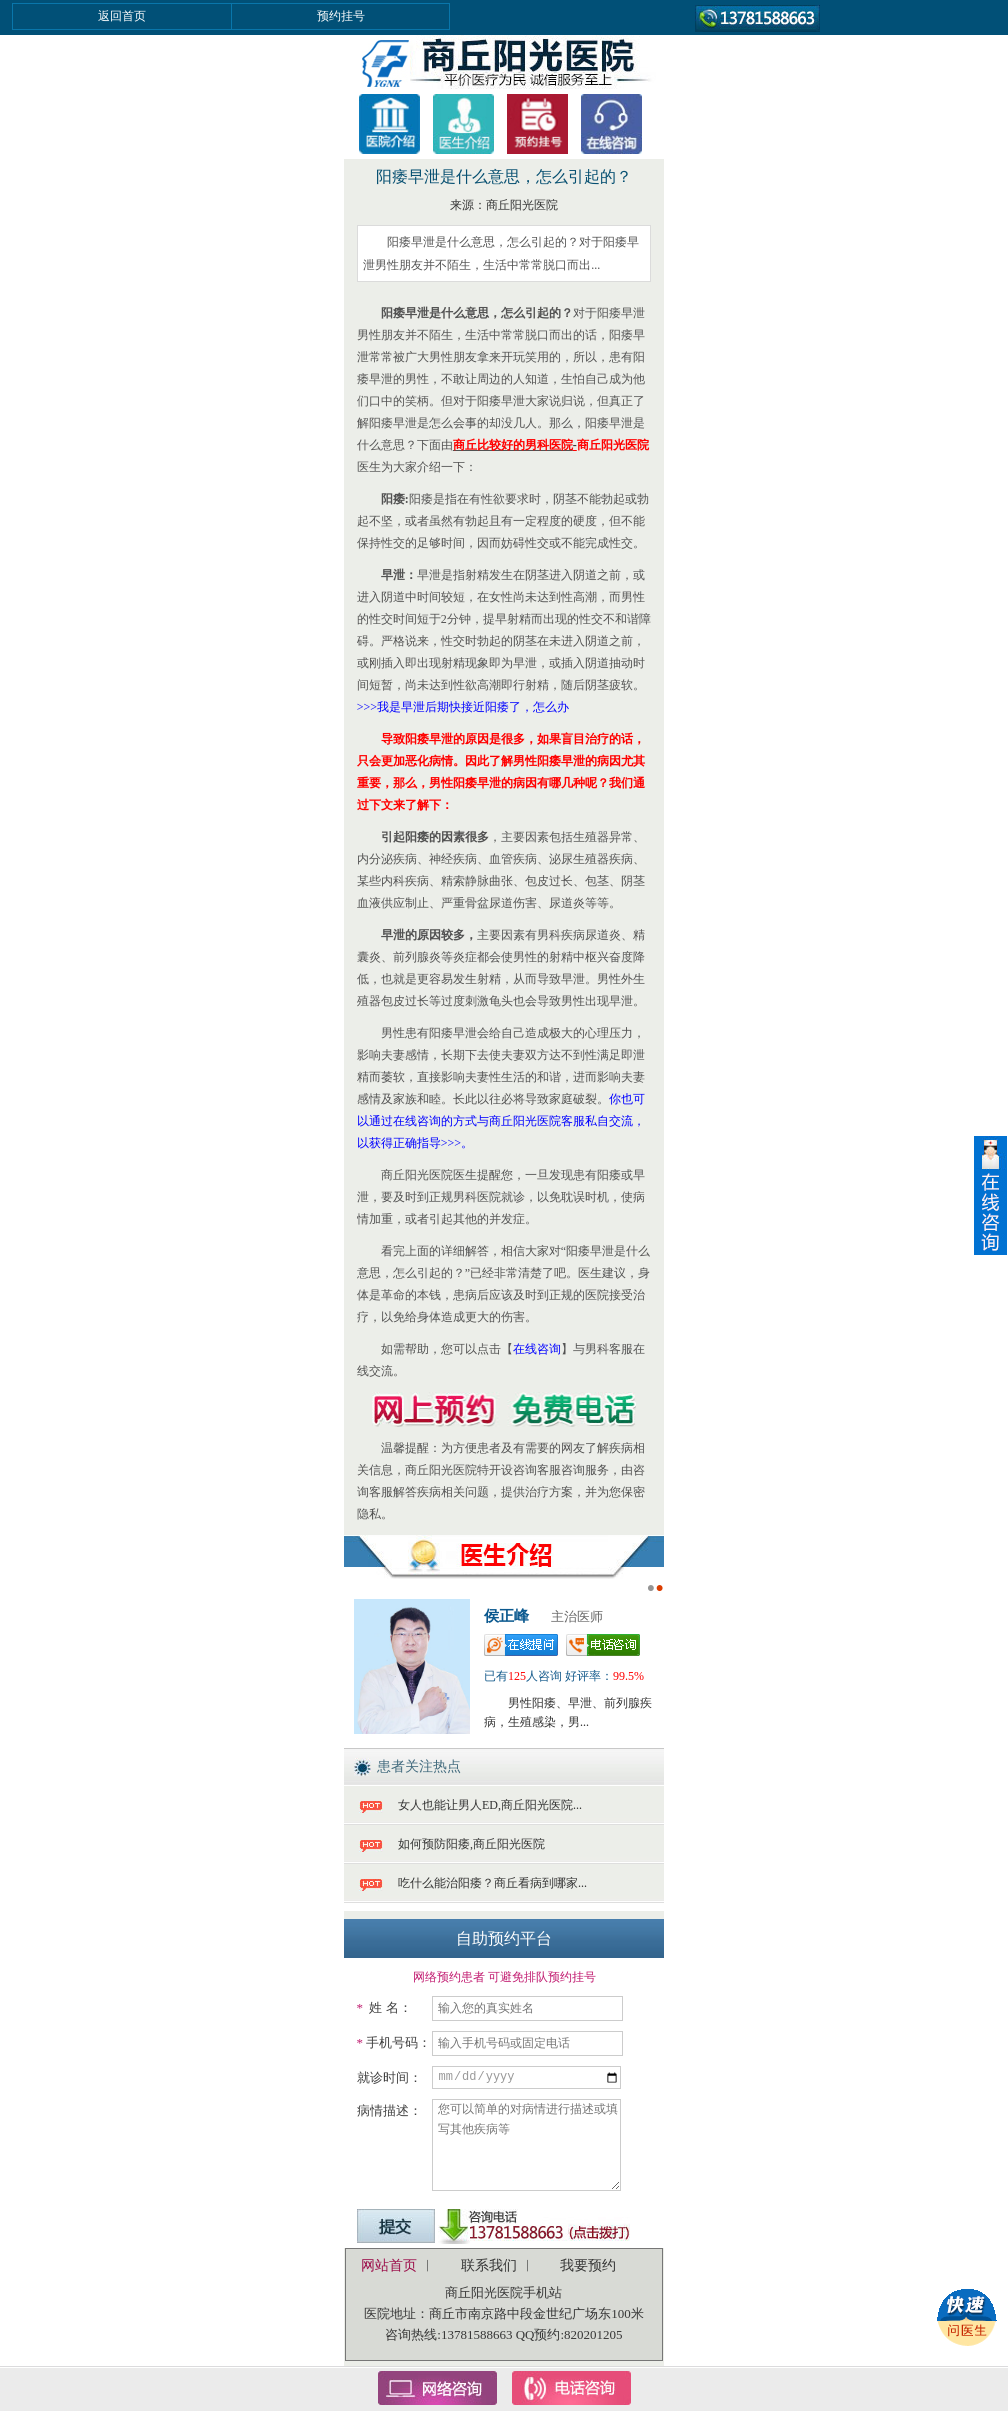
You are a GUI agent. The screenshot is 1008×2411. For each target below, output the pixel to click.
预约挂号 (341, 16)
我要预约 (588, 2265)
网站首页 (389, 2265)
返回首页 (122, 16)
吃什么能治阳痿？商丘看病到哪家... (492, 1883)
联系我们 (489, 2265)
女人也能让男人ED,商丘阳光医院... (490, 1805)
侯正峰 (506, 1616)
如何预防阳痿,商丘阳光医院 (471, 1844)
